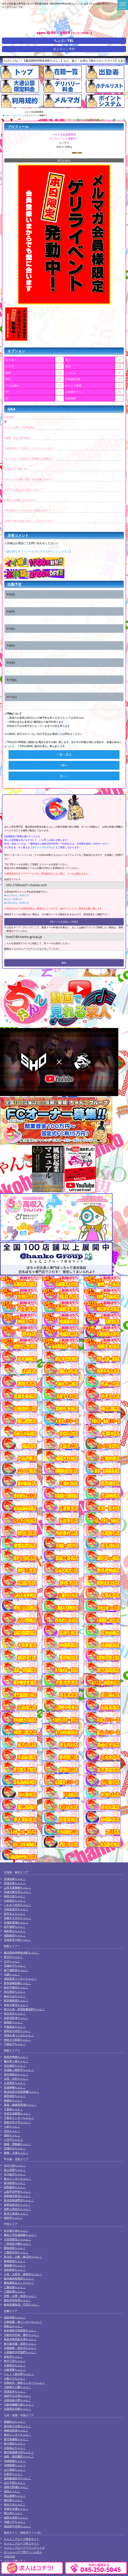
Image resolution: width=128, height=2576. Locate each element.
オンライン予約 (64, 49)
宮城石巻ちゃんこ (15, 1883)
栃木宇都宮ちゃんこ (16, 1987)
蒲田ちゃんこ (12, 2135)
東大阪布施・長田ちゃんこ (20, 2343)
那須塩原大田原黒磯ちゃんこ (21, 2092)
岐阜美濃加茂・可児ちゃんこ (21, 2304)
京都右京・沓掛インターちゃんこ (24, 2383)
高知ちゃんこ (12, 2491)
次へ (64, 776)
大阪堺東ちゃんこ (15, 2370)
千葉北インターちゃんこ (19, 2118)
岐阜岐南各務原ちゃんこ (19, 2278)
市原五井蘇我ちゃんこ (17, 2113)
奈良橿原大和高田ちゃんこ (20, 2330)
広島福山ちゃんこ (15, 2448)
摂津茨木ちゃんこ (15, 2391)
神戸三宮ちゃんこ (15, 2361)
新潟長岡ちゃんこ (15, 2183)
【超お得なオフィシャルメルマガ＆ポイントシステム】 (38, 551)
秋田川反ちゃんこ (15, 1896)
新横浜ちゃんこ (13, 2100)
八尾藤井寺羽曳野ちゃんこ (20, 2352)
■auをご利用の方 (13, 899)
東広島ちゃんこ (13, 2500)
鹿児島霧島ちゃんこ (16, 2439)
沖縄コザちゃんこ (15, 2522)
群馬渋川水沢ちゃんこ (17, 2031)
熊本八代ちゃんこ (15, 2504)
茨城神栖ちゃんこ (15, 2087)
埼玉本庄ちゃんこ (15, 2013)
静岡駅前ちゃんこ (15, 2261)
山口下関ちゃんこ (15, 2483)
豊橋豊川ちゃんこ (15, 2265)
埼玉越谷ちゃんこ (15, 2065)
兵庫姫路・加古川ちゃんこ (20, 2348)
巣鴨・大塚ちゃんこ (16, 2153)
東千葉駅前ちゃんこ (16, 1970)
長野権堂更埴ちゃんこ (17, 2196)
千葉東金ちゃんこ (15, 2027)
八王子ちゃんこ (13, 2139)
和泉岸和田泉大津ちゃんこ (20, 2339)
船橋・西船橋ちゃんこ (17, 2144)
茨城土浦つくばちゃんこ (19, 2035)
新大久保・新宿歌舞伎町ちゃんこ (24, 2009)
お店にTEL (64, 41)
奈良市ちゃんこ (13, 2356)
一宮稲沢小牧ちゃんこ (17, 2243)
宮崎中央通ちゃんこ (16, 2509)
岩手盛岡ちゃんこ (15, 1927)
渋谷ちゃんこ (12, 2131)
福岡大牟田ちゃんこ (16, 2517)
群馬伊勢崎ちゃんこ (16, 2057)
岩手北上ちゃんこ (15, 1914)
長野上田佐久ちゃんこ (17, 2209)
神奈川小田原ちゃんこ (17, 2040)
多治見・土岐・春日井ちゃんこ (23, 2256)
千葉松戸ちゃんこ (15, 2044)
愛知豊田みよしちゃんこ (19, 2283)
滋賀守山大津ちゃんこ (17, 2396)
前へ (64, 765)
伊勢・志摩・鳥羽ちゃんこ (20, 2296)
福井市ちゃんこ (13, 2218)
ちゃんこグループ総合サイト (21, 2539)
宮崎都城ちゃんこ (15, 2461)
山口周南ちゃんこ (15, 2470)
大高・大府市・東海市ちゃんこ (23, 2274)
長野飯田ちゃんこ (15, 2187)
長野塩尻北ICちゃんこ (17, 2205)
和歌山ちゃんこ (13, 2326)
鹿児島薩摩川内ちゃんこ (19, 2452)
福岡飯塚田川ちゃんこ (17, 2478)
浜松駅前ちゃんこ (15, 2270)
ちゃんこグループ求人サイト (21, 2543)
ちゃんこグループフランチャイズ (24, 2548)
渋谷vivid (9, 2556)
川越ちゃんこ (12, 1974)
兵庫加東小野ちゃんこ (17, 2400)
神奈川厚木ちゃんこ (16, 2005)
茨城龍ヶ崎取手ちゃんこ (19, 2070)
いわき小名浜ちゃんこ (17, 1905)
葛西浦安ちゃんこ (15, 2096)
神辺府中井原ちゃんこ (17, 2526)
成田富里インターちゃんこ (20, 1978)
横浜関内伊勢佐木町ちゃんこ (21, 1952)
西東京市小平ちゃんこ (17, 2122)
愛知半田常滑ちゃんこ (17, 2300)
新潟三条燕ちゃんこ (16, 2213)
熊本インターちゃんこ (17, 2435)
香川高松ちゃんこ (15, 2443)
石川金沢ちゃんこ (15, 2174)
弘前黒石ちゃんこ (15, 1900)
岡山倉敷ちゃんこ (15, 2496)
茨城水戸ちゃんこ (15, 1965)
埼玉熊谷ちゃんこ (15, 1992)
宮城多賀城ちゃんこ (16, 1922)
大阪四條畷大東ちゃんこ (19, 2404)
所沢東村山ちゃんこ (16, 2074)
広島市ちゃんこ (13, 2474)
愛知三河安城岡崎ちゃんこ (20, 2235)
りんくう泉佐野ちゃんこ (19, 2374)
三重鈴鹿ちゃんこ (15, 2291)
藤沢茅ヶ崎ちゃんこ (16, 2061)
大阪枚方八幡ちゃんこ (17, 2387)
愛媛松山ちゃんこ (15, 2421)
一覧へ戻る (64, 754)
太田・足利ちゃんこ (16, 2078)
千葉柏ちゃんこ (13, 2109)
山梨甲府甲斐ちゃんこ (17, 2192)
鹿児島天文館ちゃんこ (17, 2426)
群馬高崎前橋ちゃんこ (17, 1983)
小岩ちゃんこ (12, 2126)
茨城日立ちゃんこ (15, 2148)
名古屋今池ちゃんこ (16, 2230)
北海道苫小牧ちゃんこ (17, 1940)
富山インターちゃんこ (17, 2178)
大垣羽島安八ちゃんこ (17, 2239)
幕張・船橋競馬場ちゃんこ (20, 2105)
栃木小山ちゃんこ (15, 1996)
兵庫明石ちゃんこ (15, 2365)
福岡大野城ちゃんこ (16, 2487)
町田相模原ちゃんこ (16, 2000)
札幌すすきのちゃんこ (17, 1918)
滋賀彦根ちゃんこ (15, 2317)
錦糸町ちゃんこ (13, 2022)
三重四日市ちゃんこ (16, 2252)
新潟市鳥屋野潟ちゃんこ (19, 2200)
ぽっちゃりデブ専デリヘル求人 (23, 2552)
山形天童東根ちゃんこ (17, 1887)
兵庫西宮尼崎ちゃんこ (17, 2409)
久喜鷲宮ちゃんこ (15, 2083)
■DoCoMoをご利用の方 (16, 895)
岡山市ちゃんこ (13, 2513)
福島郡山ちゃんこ (15, 1931)
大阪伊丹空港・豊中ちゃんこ (21, 2335)
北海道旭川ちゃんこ (16, 1909)
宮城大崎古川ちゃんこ (17, 1892)
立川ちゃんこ (12, 1961)
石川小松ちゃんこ (15, 2165)
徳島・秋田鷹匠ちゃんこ (19, 2456)
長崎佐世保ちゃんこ (16, 2430)
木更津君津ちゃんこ (16, 2018)
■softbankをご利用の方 (16, 902)
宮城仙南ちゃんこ (15, 1879)
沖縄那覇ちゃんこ (15, 2465)
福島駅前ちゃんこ (15, 1935)
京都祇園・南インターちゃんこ (23, 2322)
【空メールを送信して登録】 (64, 921)
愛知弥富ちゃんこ (15, 2248)
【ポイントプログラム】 (42, 847)
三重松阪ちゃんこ (15, 2287)
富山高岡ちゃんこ (15, 2170)
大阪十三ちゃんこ (15, 2378)
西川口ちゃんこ (13, 1957)
